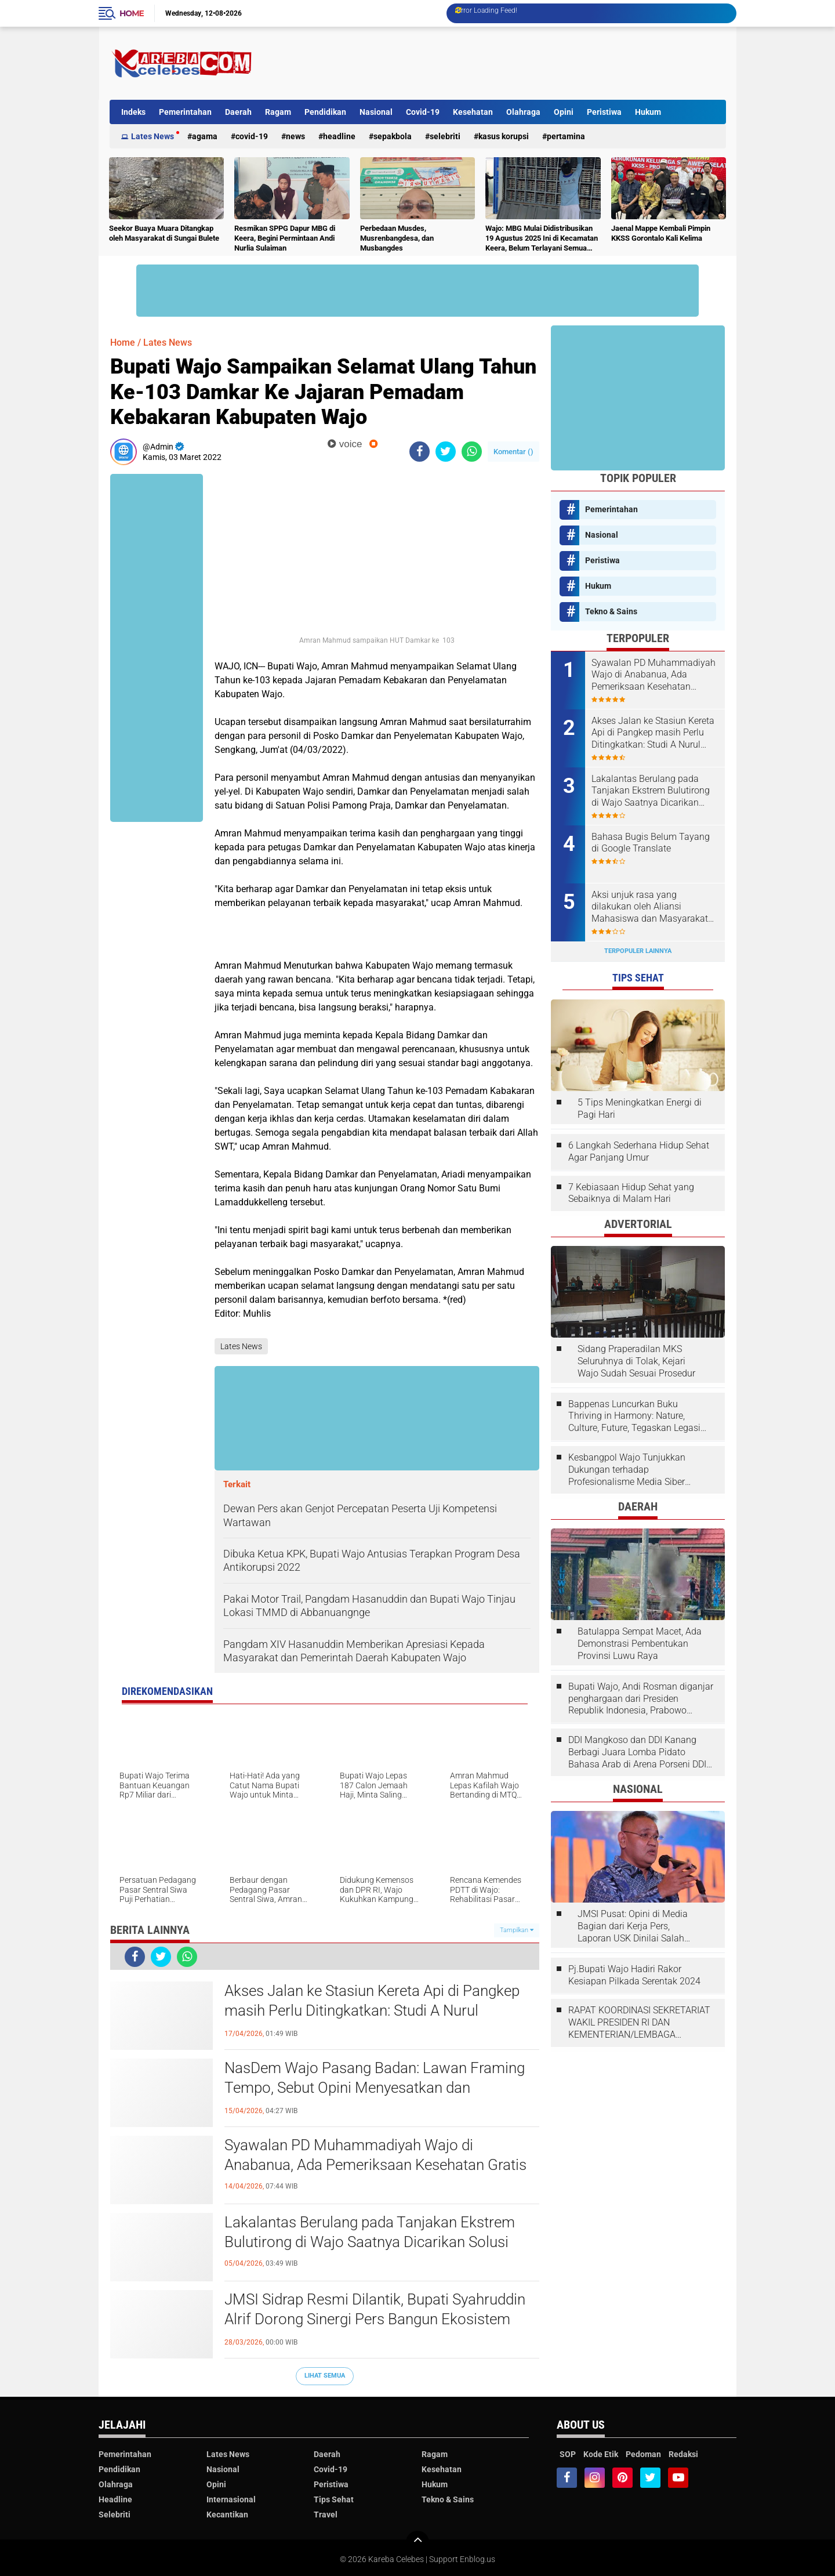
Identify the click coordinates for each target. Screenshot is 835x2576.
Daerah (238, 112)
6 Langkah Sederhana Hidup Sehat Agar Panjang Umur (638, 1151)
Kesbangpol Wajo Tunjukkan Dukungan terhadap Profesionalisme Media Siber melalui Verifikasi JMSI (626, 1470)
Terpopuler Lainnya (637, 951)
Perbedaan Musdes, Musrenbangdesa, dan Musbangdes (397, 238)
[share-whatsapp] (472, 451)
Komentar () (513, 451)
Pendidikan (325, 112)
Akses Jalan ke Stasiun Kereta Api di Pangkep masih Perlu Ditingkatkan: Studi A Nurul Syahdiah (372, 2010)
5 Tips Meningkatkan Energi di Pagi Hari (640, 1108)
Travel (325, 2514)
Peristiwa (604, 112)
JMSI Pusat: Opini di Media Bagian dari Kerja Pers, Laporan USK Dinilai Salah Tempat (633, 1926)
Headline (339, 136)
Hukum (648, 112)
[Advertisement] (515, 63)
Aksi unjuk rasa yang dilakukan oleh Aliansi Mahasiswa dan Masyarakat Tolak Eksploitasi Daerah (649, 907)
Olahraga (523, 112)
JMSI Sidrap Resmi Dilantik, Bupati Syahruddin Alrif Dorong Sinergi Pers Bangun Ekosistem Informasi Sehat (374, 2319)
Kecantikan (227, 2514)
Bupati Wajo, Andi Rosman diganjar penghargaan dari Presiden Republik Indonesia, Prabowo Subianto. (640, 1699)
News (295, 136)
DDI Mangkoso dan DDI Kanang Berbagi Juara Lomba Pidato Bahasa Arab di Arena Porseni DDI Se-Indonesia (637, 1752)
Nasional (376, 112)
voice (345, 444)
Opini (563, 112)
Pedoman (643, 2454)
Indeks (133, 112)
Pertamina (566, 136)
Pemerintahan (185, 112)
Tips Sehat (334, 2499)
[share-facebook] (419, 451)
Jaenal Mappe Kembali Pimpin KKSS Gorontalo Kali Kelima (660, 233)
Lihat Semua (324, 2375)
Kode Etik (600, 2454)
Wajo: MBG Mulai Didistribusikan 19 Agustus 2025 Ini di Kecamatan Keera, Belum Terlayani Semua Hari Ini (541, 238)
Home (131, 13)
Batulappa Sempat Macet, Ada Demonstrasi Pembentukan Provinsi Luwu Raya (640, 1643)
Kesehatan (473, 112)
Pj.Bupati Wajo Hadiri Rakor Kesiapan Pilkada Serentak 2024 (634, 1975)
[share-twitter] (445, 451)
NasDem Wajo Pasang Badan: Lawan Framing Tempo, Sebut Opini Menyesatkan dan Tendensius (374, 2087)
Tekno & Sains (611, 611)
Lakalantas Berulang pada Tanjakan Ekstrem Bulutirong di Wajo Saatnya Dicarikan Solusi (369, 2232)
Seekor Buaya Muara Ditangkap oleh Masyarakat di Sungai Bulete (164, 233)
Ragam (278, 112)
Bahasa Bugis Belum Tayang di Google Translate (650, 842)
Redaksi (683, 2454)
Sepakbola (392, 136)
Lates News (152, 136)
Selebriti (445, 136)
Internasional (231, 2499)
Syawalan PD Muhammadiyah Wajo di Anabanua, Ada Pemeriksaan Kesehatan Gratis (375, 2154)
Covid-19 (423, 112)
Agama (204, 136)
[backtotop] (417, 2542)
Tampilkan (516, 1930)
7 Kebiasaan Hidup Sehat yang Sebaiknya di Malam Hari (631, 1193)
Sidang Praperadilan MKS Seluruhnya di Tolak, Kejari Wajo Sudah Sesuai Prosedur (636, 1361)
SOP (568, 2454)
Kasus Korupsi (503, 136)
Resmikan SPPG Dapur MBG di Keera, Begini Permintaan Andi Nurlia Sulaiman (284, 238)
